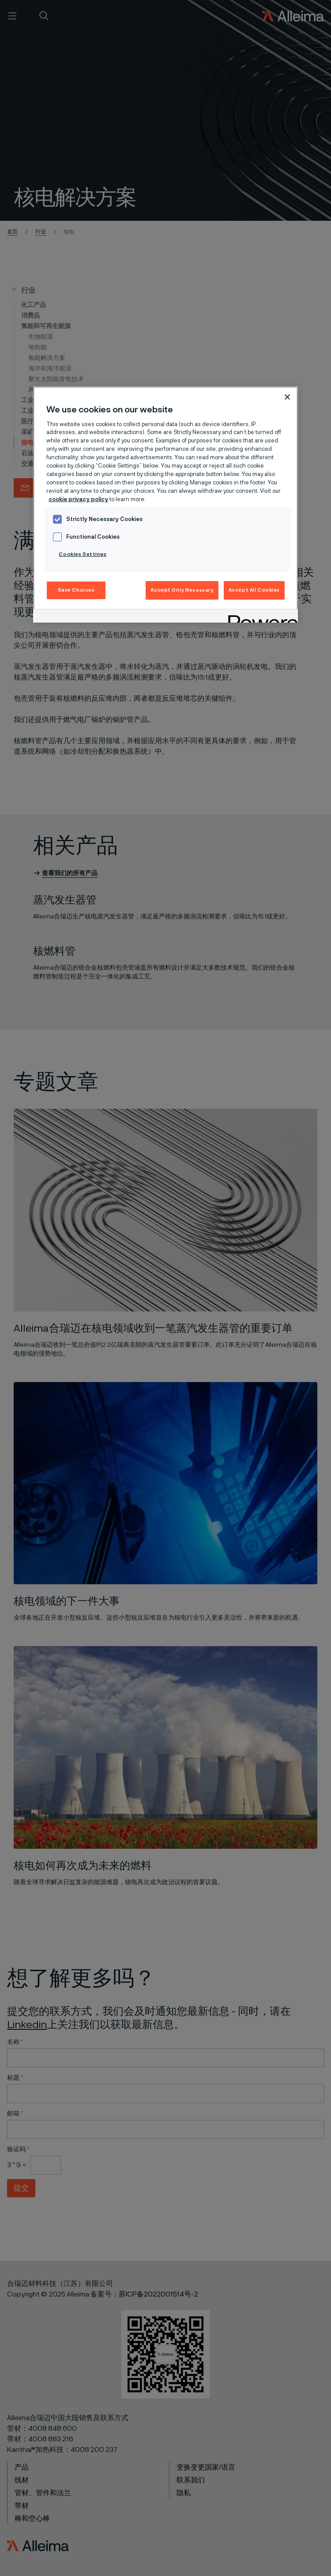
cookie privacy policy (78, 499)
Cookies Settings (82, 554)
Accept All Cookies (254, 590)
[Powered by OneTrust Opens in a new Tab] (259, 617)
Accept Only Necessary (182, 590)
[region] (165, 504)
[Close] (287, 397)
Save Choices (76, 590)
